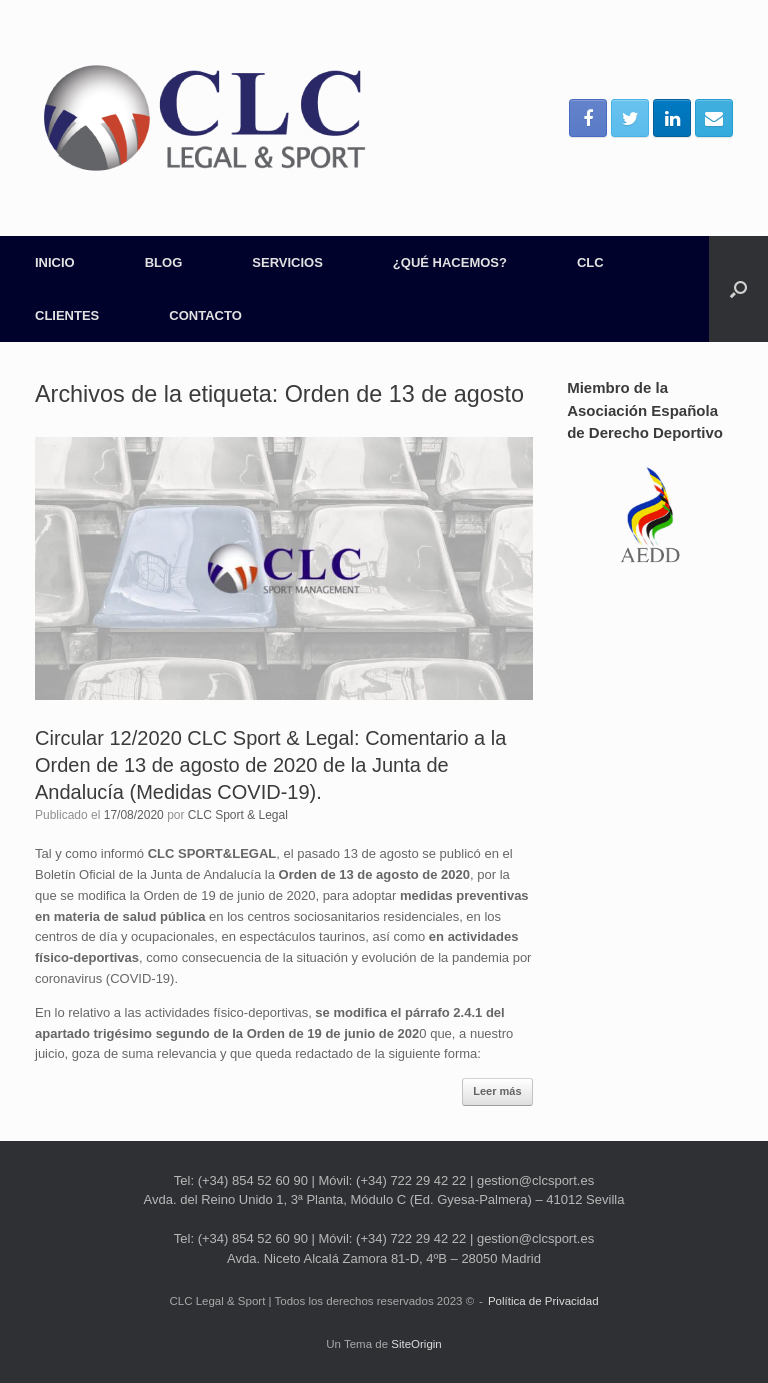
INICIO (55, 262)
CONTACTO (205, 315)
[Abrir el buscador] (738, 289)
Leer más (497, 1091)
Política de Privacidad (543, 1301)
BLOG (164, 262)
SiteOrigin (416, 1344)
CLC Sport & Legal (238, 815)
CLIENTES (67, 315)
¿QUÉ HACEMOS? (450, 262)
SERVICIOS (287, 262)
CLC (590, 262)
